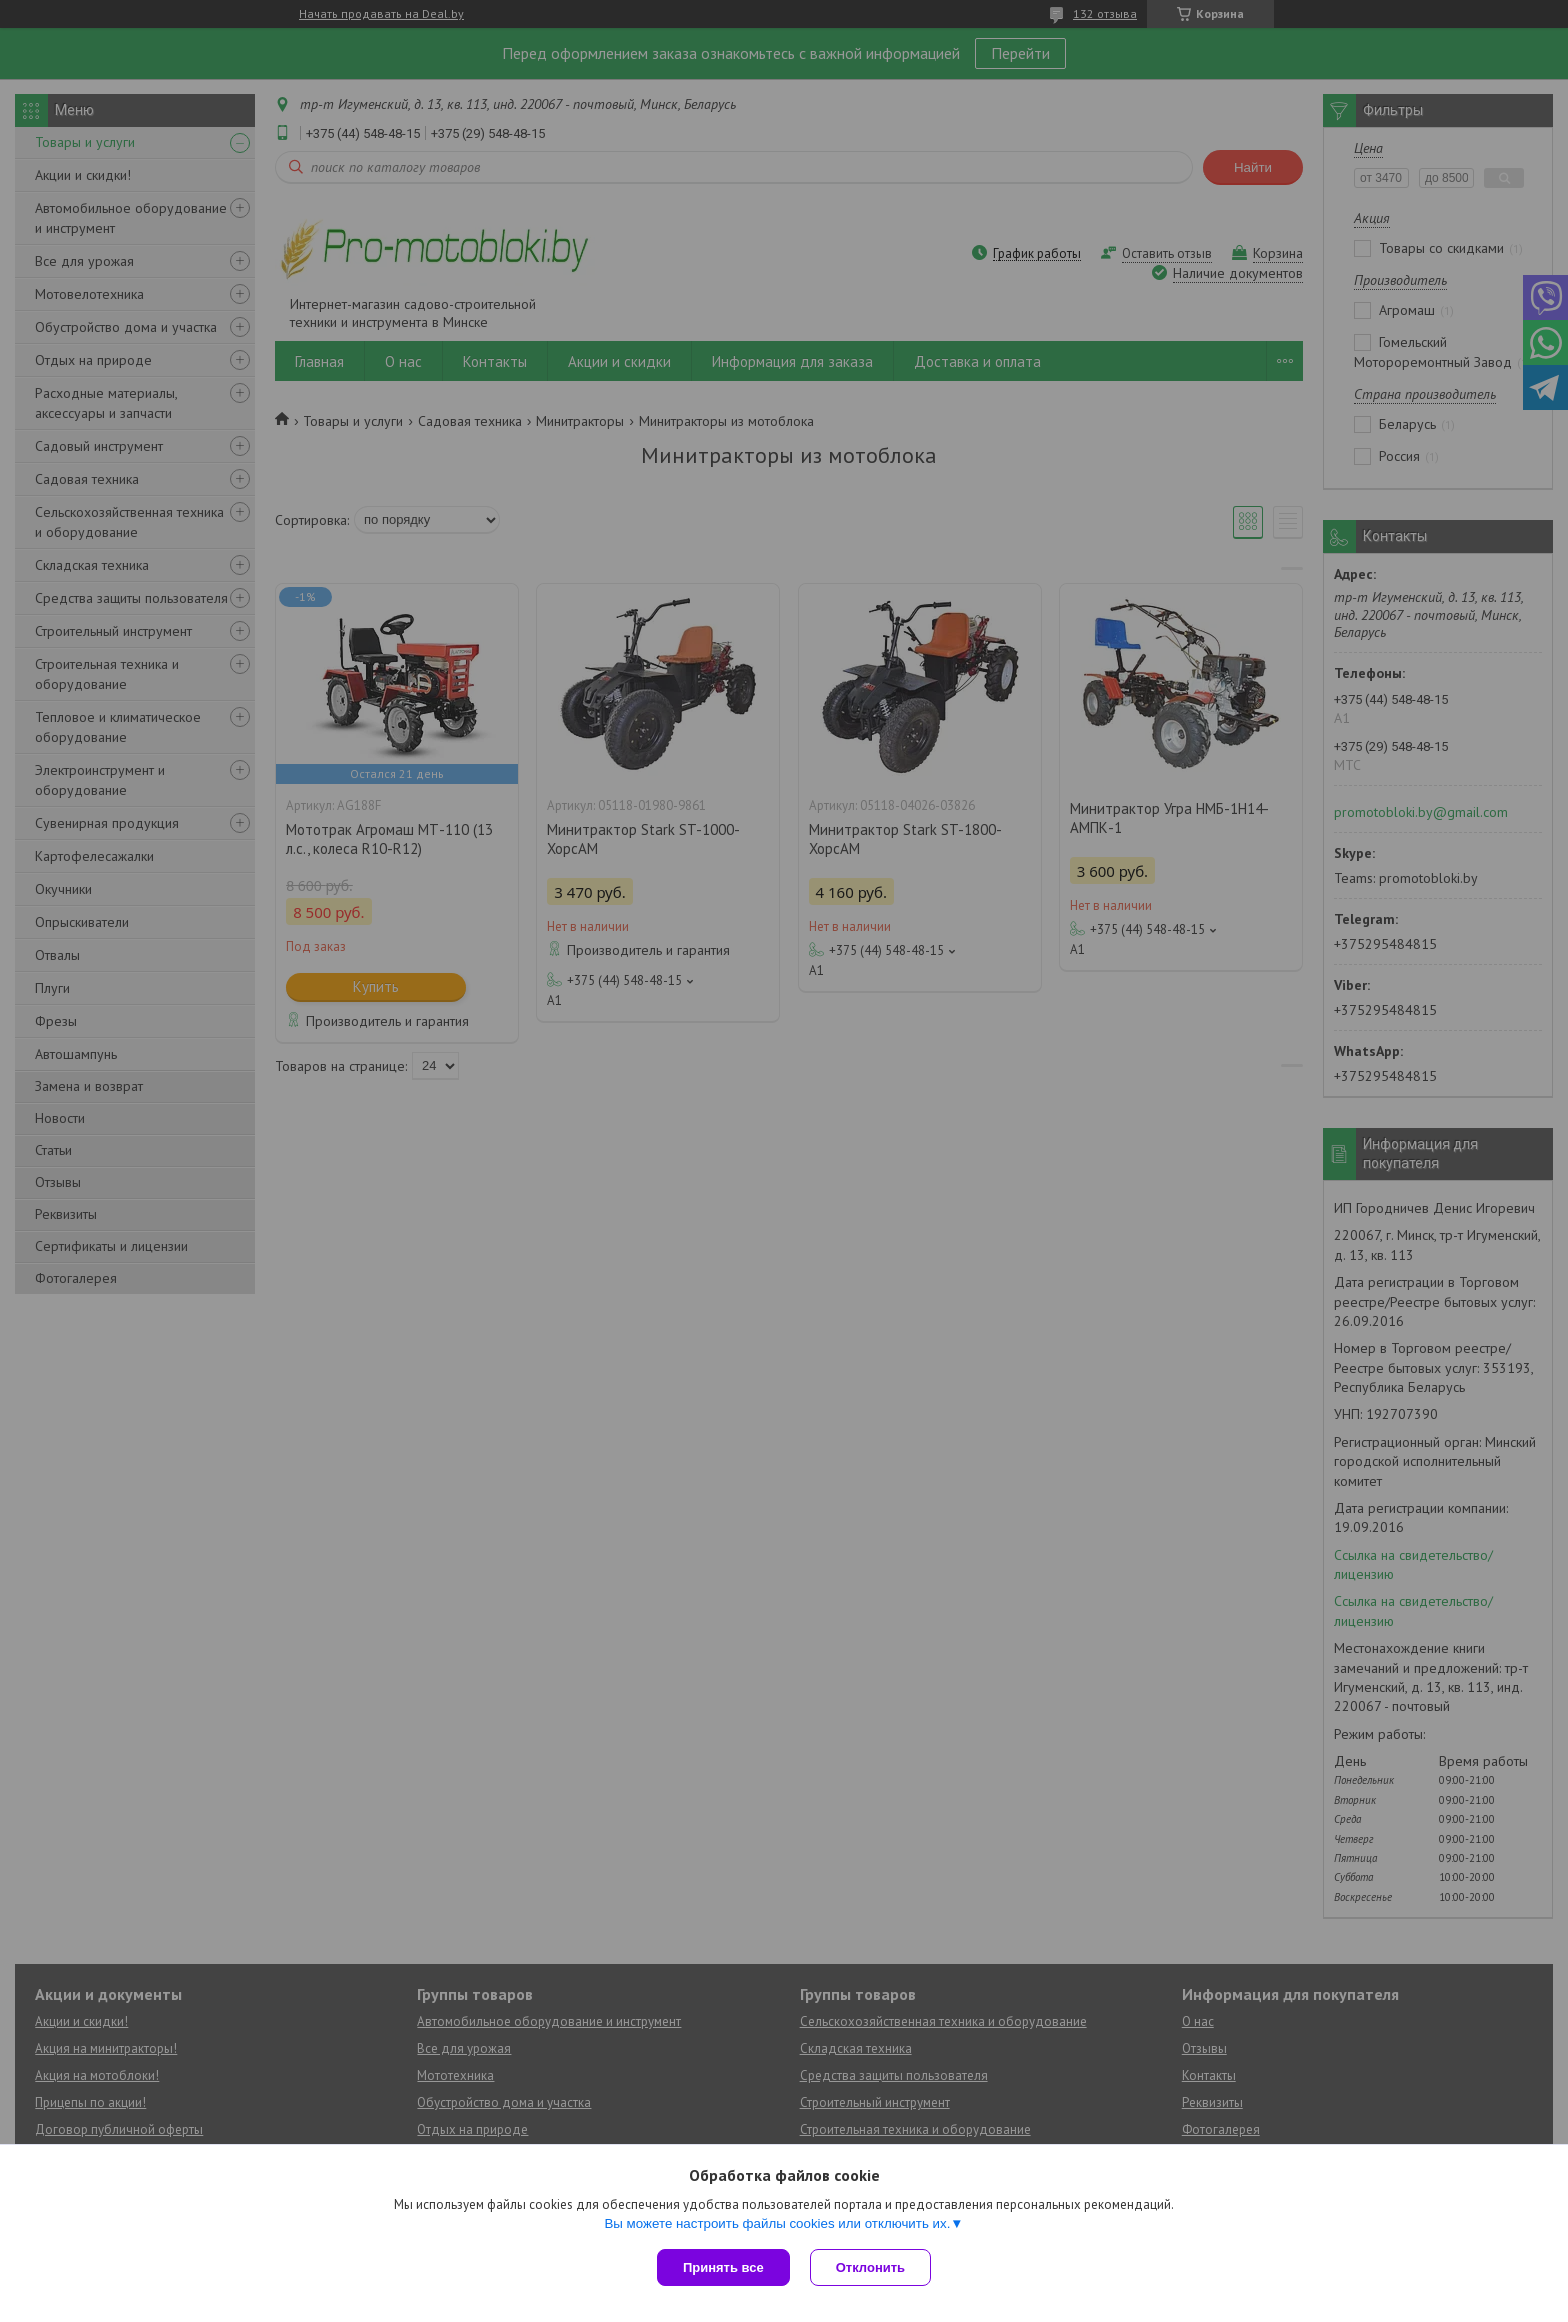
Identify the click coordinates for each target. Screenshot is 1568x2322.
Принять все (723, 2267)
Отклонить (870, 2267)
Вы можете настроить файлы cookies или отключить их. (777, 2223)
